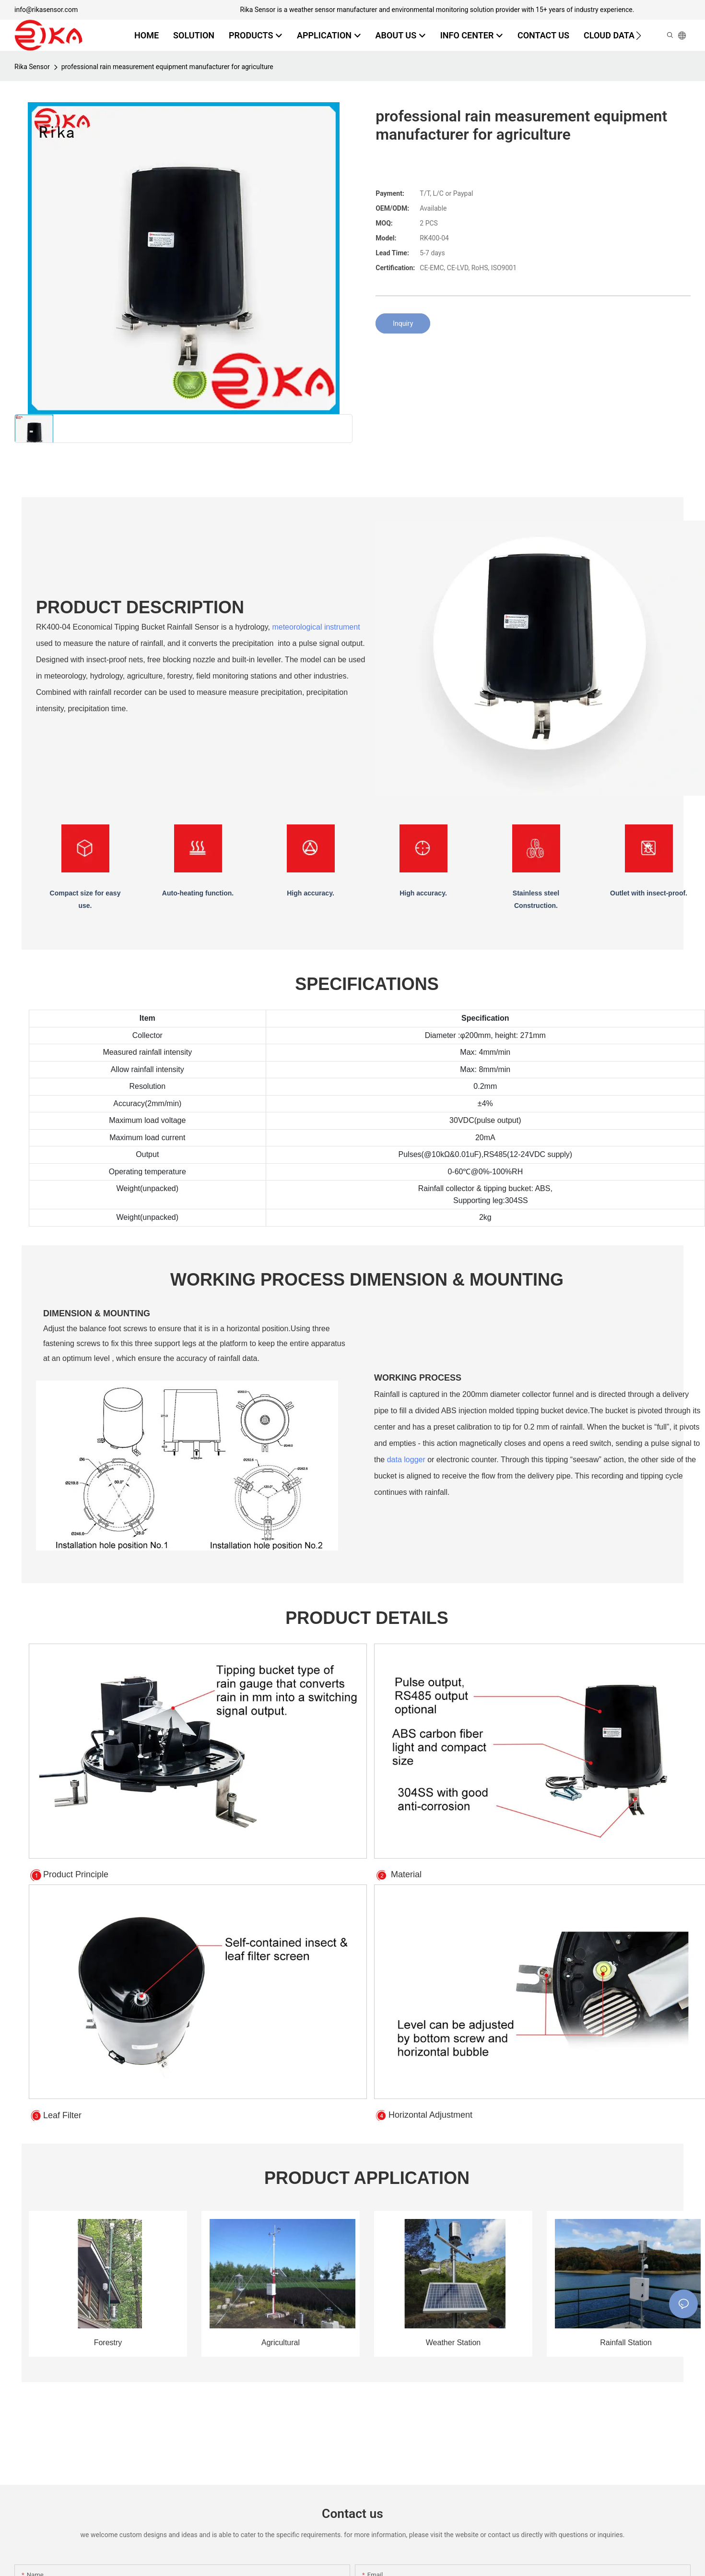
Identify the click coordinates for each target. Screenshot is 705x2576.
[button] (638, 35)
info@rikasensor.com (46, 9)
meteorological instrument (316, 627)
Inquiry (403, 323)
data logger (406, 1459)
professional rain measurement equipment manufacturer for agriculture (167, 67)
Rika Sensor (32, 67)
